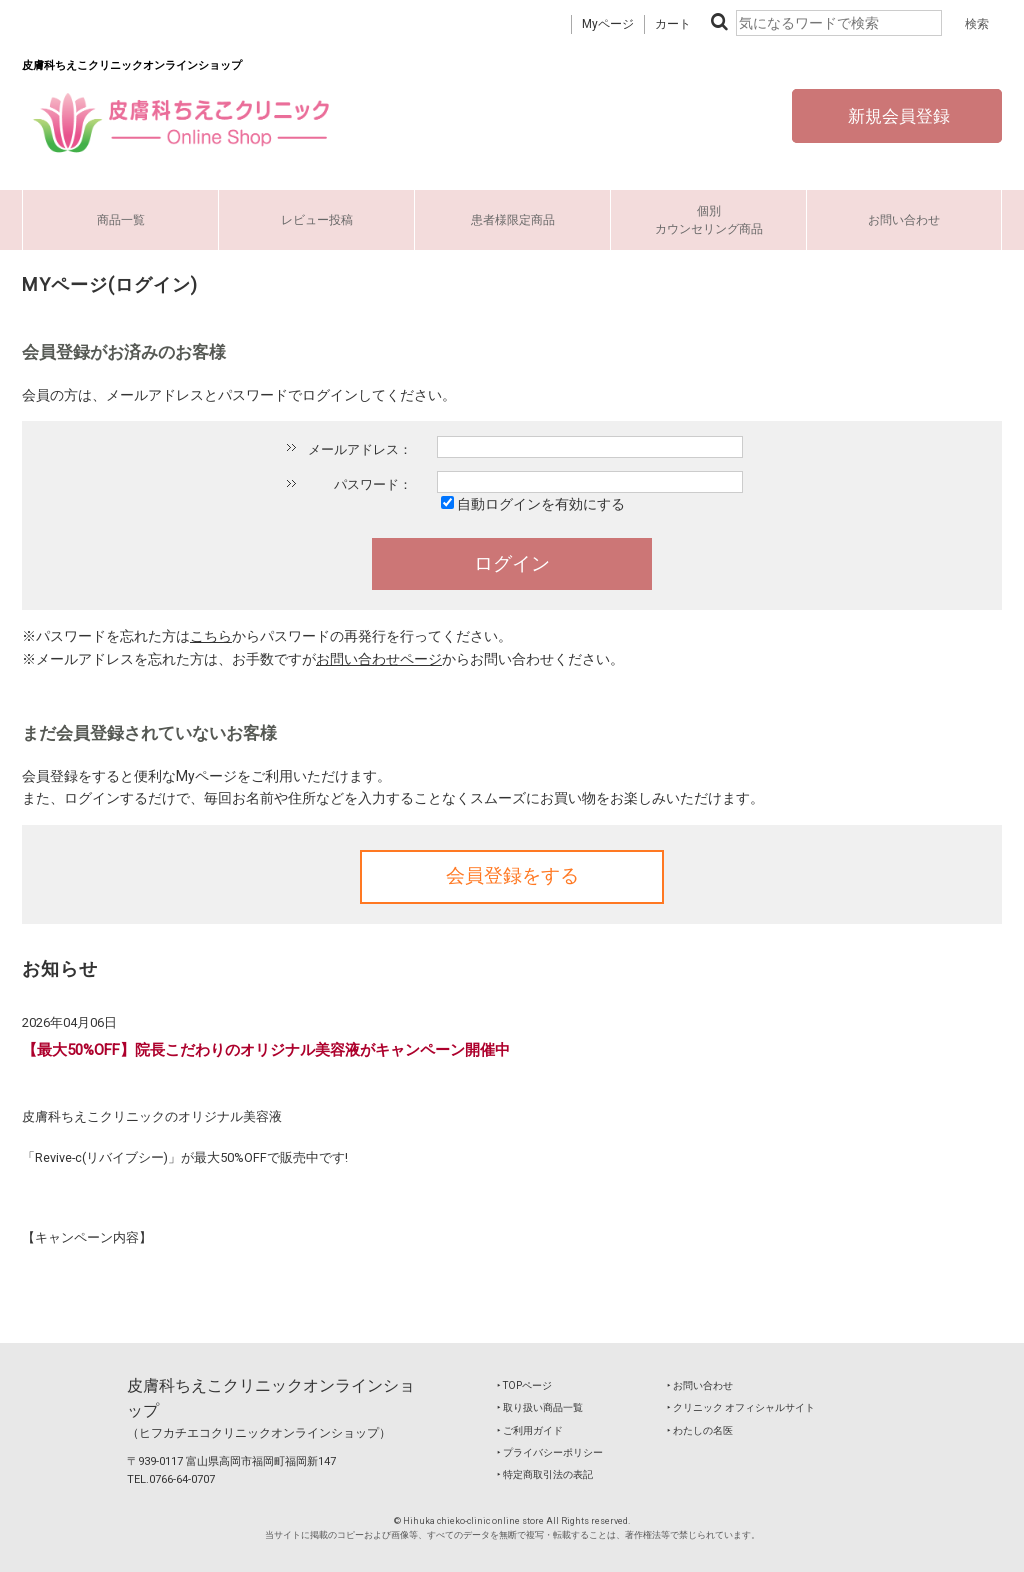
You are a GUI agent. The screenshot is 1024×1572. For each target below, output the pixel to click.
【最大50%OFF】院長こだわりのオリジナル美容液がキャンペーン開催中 (266, 1050)
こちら (211, 636)
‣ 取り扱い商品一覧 (540, 1407)
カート (673, 24)
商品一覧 (121, 220)
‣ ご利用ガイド (530, 1430)
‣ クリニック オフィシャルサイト (741, 1407)
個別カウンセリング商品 (709, 220)
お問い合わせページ (379, 659)
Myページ (608, 24)
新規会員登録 (897, 116)
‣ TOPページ (524, 1385)
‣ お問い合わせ (700, 1385)
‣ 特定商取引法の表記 (545, 1474)
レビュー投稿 (317, 220)
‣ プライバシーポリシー (550, 1452)
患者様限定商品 (513, 220)
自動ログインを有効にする (541, 504)
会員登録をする (512, 876)
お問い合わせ (904, 220)
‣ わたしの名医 (700, 1430)
